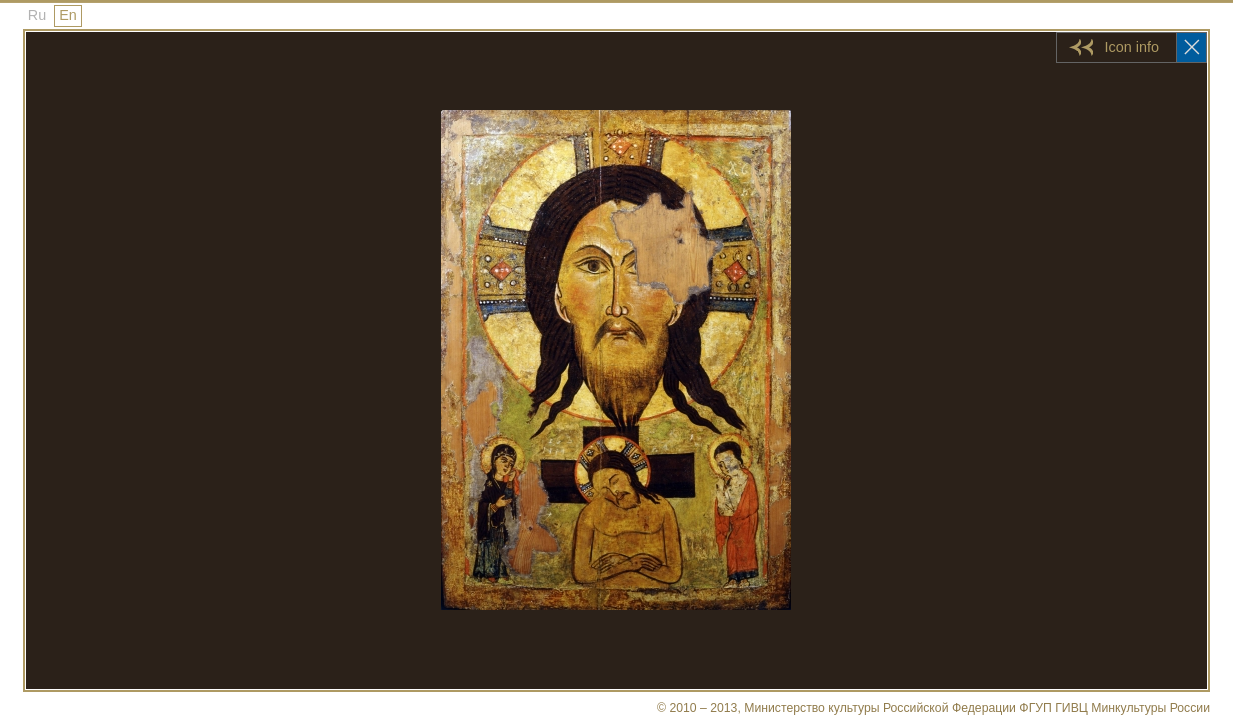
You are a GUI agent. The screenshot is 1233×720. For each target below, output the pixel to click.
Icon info (1132, 47)
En (68, 15)
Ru (37, 15)
